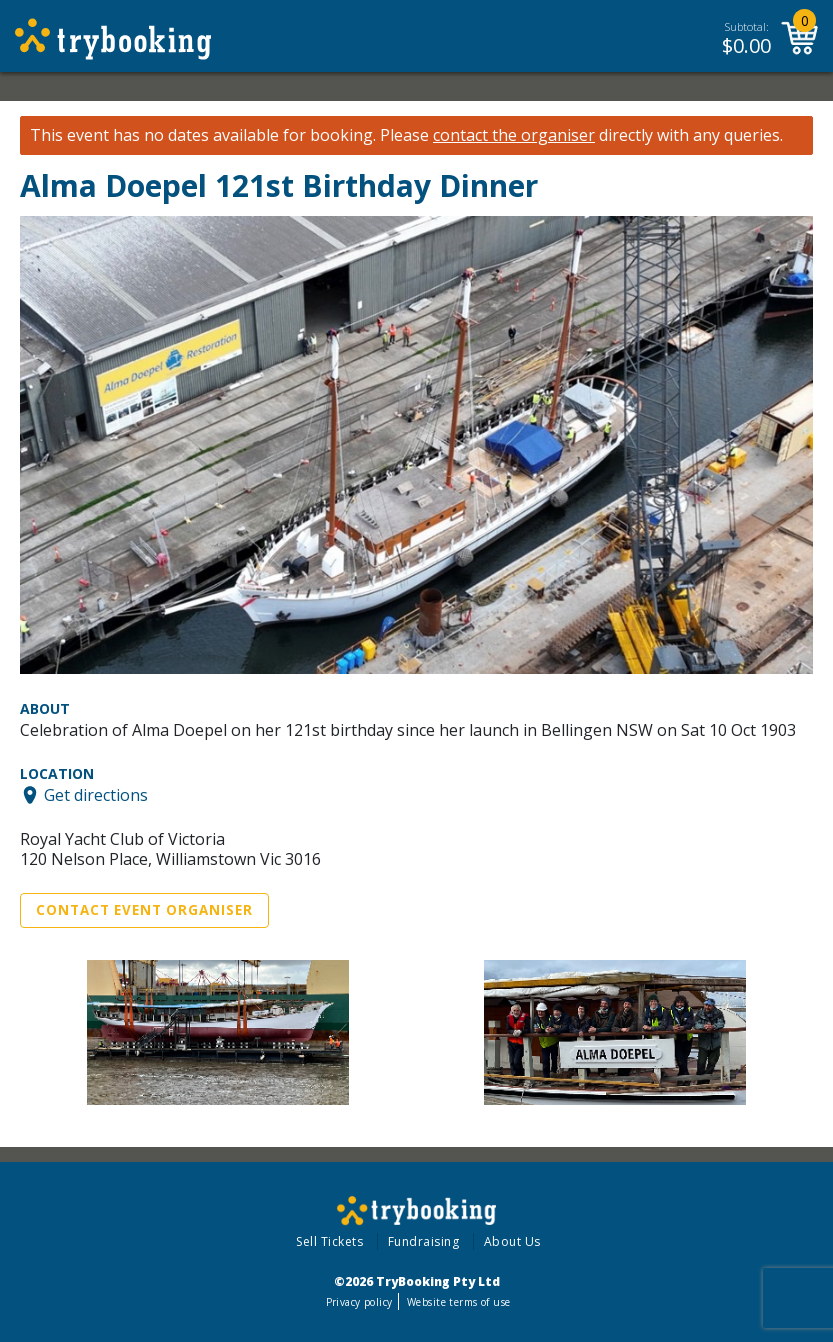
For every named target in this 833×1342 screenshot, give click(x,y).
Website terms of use (458, 1302)
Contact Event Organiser (144, 910)
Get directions (96, 795)
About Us (512, 1241)
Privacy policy (359, 1302)
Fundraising (424, 1241)
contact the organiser (514, 135)
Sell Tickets (329, 1241)
